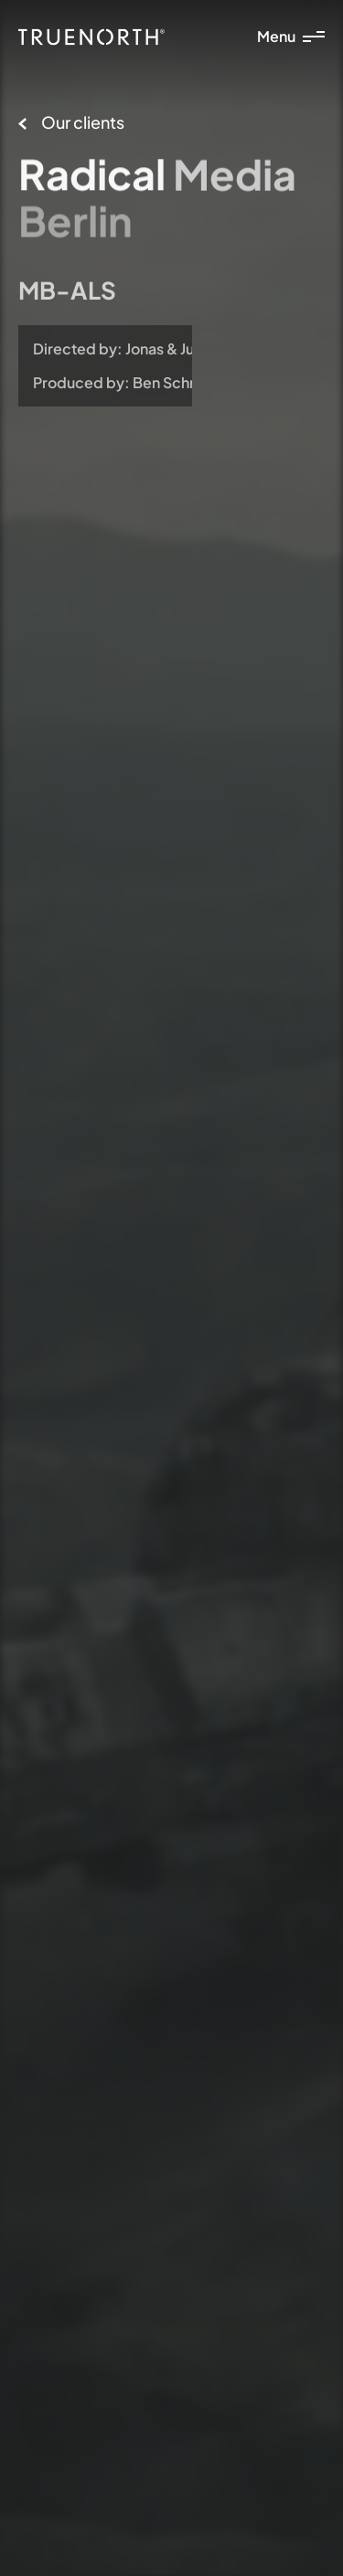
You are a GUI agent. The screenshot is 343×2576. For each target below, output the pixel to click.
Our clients (71, 121)
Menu (291, 36)
